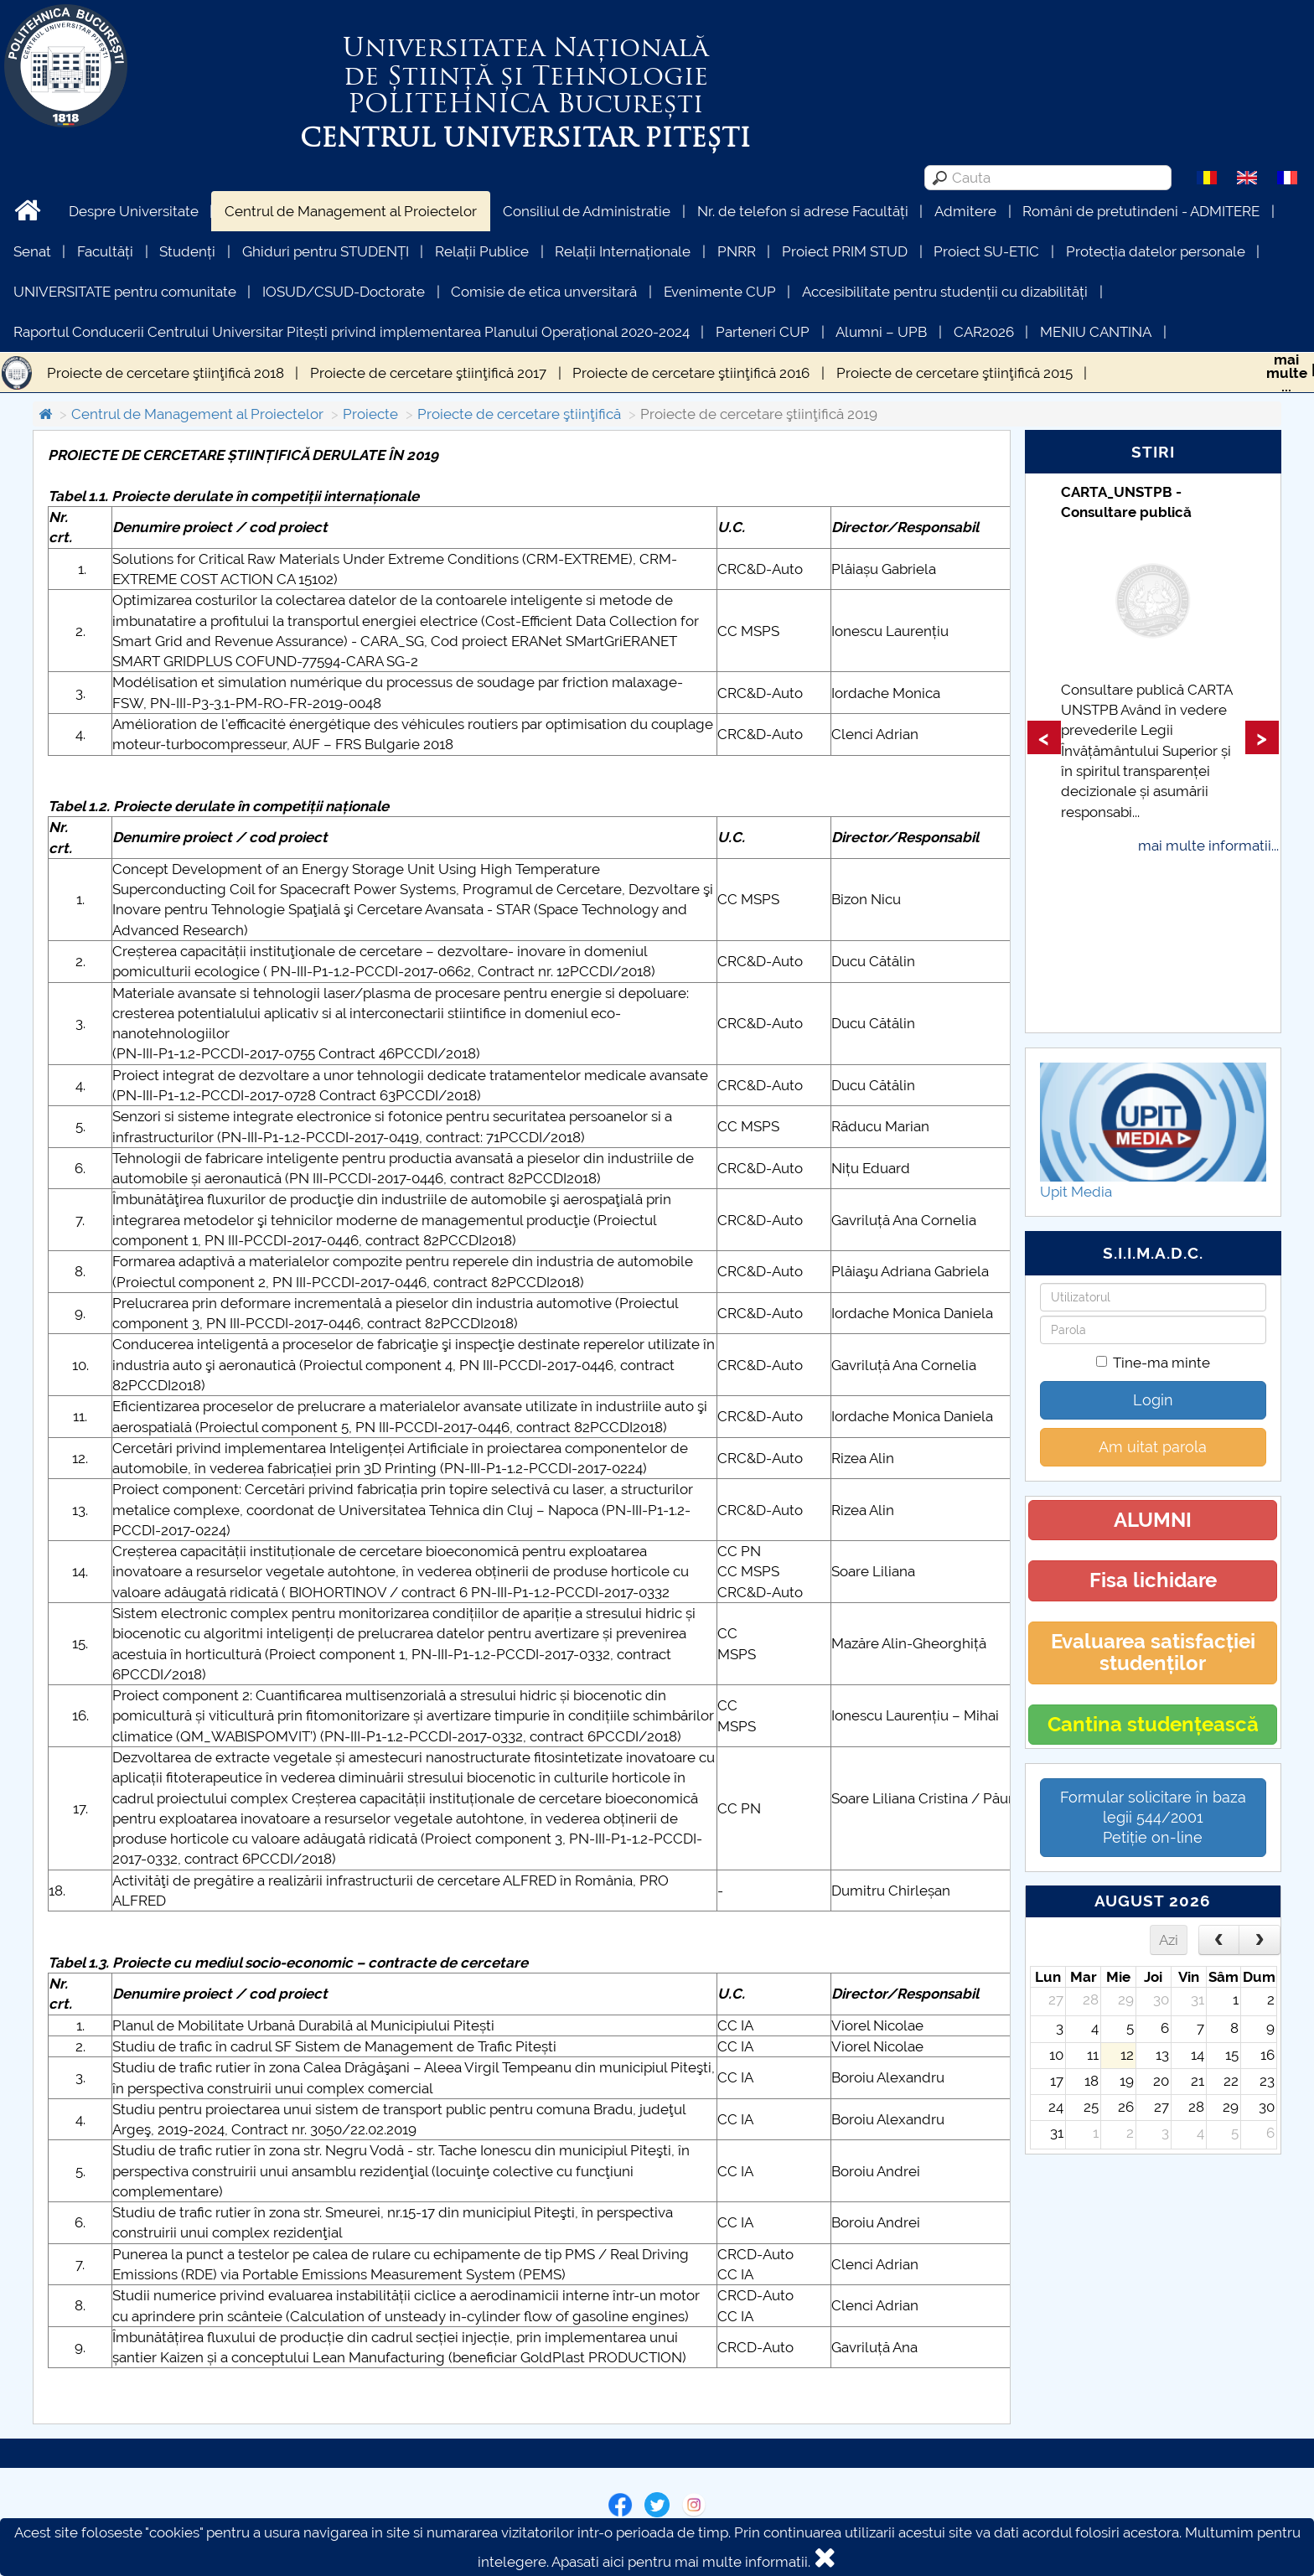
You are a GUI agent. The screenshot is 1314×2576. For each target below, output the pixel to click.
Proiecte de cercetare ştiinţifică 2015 (954, 373)
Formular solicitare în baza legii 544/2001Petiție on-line (1153, 1817)
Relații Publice (482, 251)
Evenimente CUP (720, 291)
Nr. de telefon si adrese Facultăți (802, 211)
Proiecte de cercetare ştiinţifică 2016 (691, 373)
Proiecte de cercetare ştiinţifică (519, 414)
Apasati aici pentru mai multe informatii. (680, 2561)
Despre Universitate (134, 211)
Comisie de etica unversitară (544, 291)
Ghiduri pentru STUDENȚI (325, 251)
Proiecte (370, 414)
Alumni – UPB (881, 331)
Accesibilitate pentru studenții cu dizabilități (945, 291)
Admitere (965, 211)
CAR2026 (984, 331)
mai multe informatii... (1208, 845)
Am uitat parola (1153, 1447)
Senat (32, 251)
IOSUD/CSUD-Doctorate (343, 291)
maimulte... (1286, 373)
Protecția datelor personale (1155, 251)
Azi (1168, 1940)
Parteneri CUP (763, 331)
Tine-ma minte (1153, 1362)
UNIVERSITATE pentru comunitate (124, 291)
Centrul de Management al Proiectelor (351, 211)
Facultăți (105, 251)
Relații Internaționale (623, 251)
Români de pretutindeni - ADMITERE (1141, 211)
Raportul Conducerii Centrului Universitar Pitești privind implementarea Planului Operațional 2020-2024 (351, 331)
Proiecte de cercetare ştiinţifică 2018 (165, 373)
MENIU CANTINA (1095, 331)
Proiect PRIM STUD (845, 251)
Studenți (187, 251)
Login (1153, 1400)
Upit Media (1076, 1191)
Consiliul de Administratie (586, 211)
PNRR (736, 251)
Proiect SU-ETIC (986, 251)
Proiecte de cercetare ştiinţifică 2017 (428, 373)
